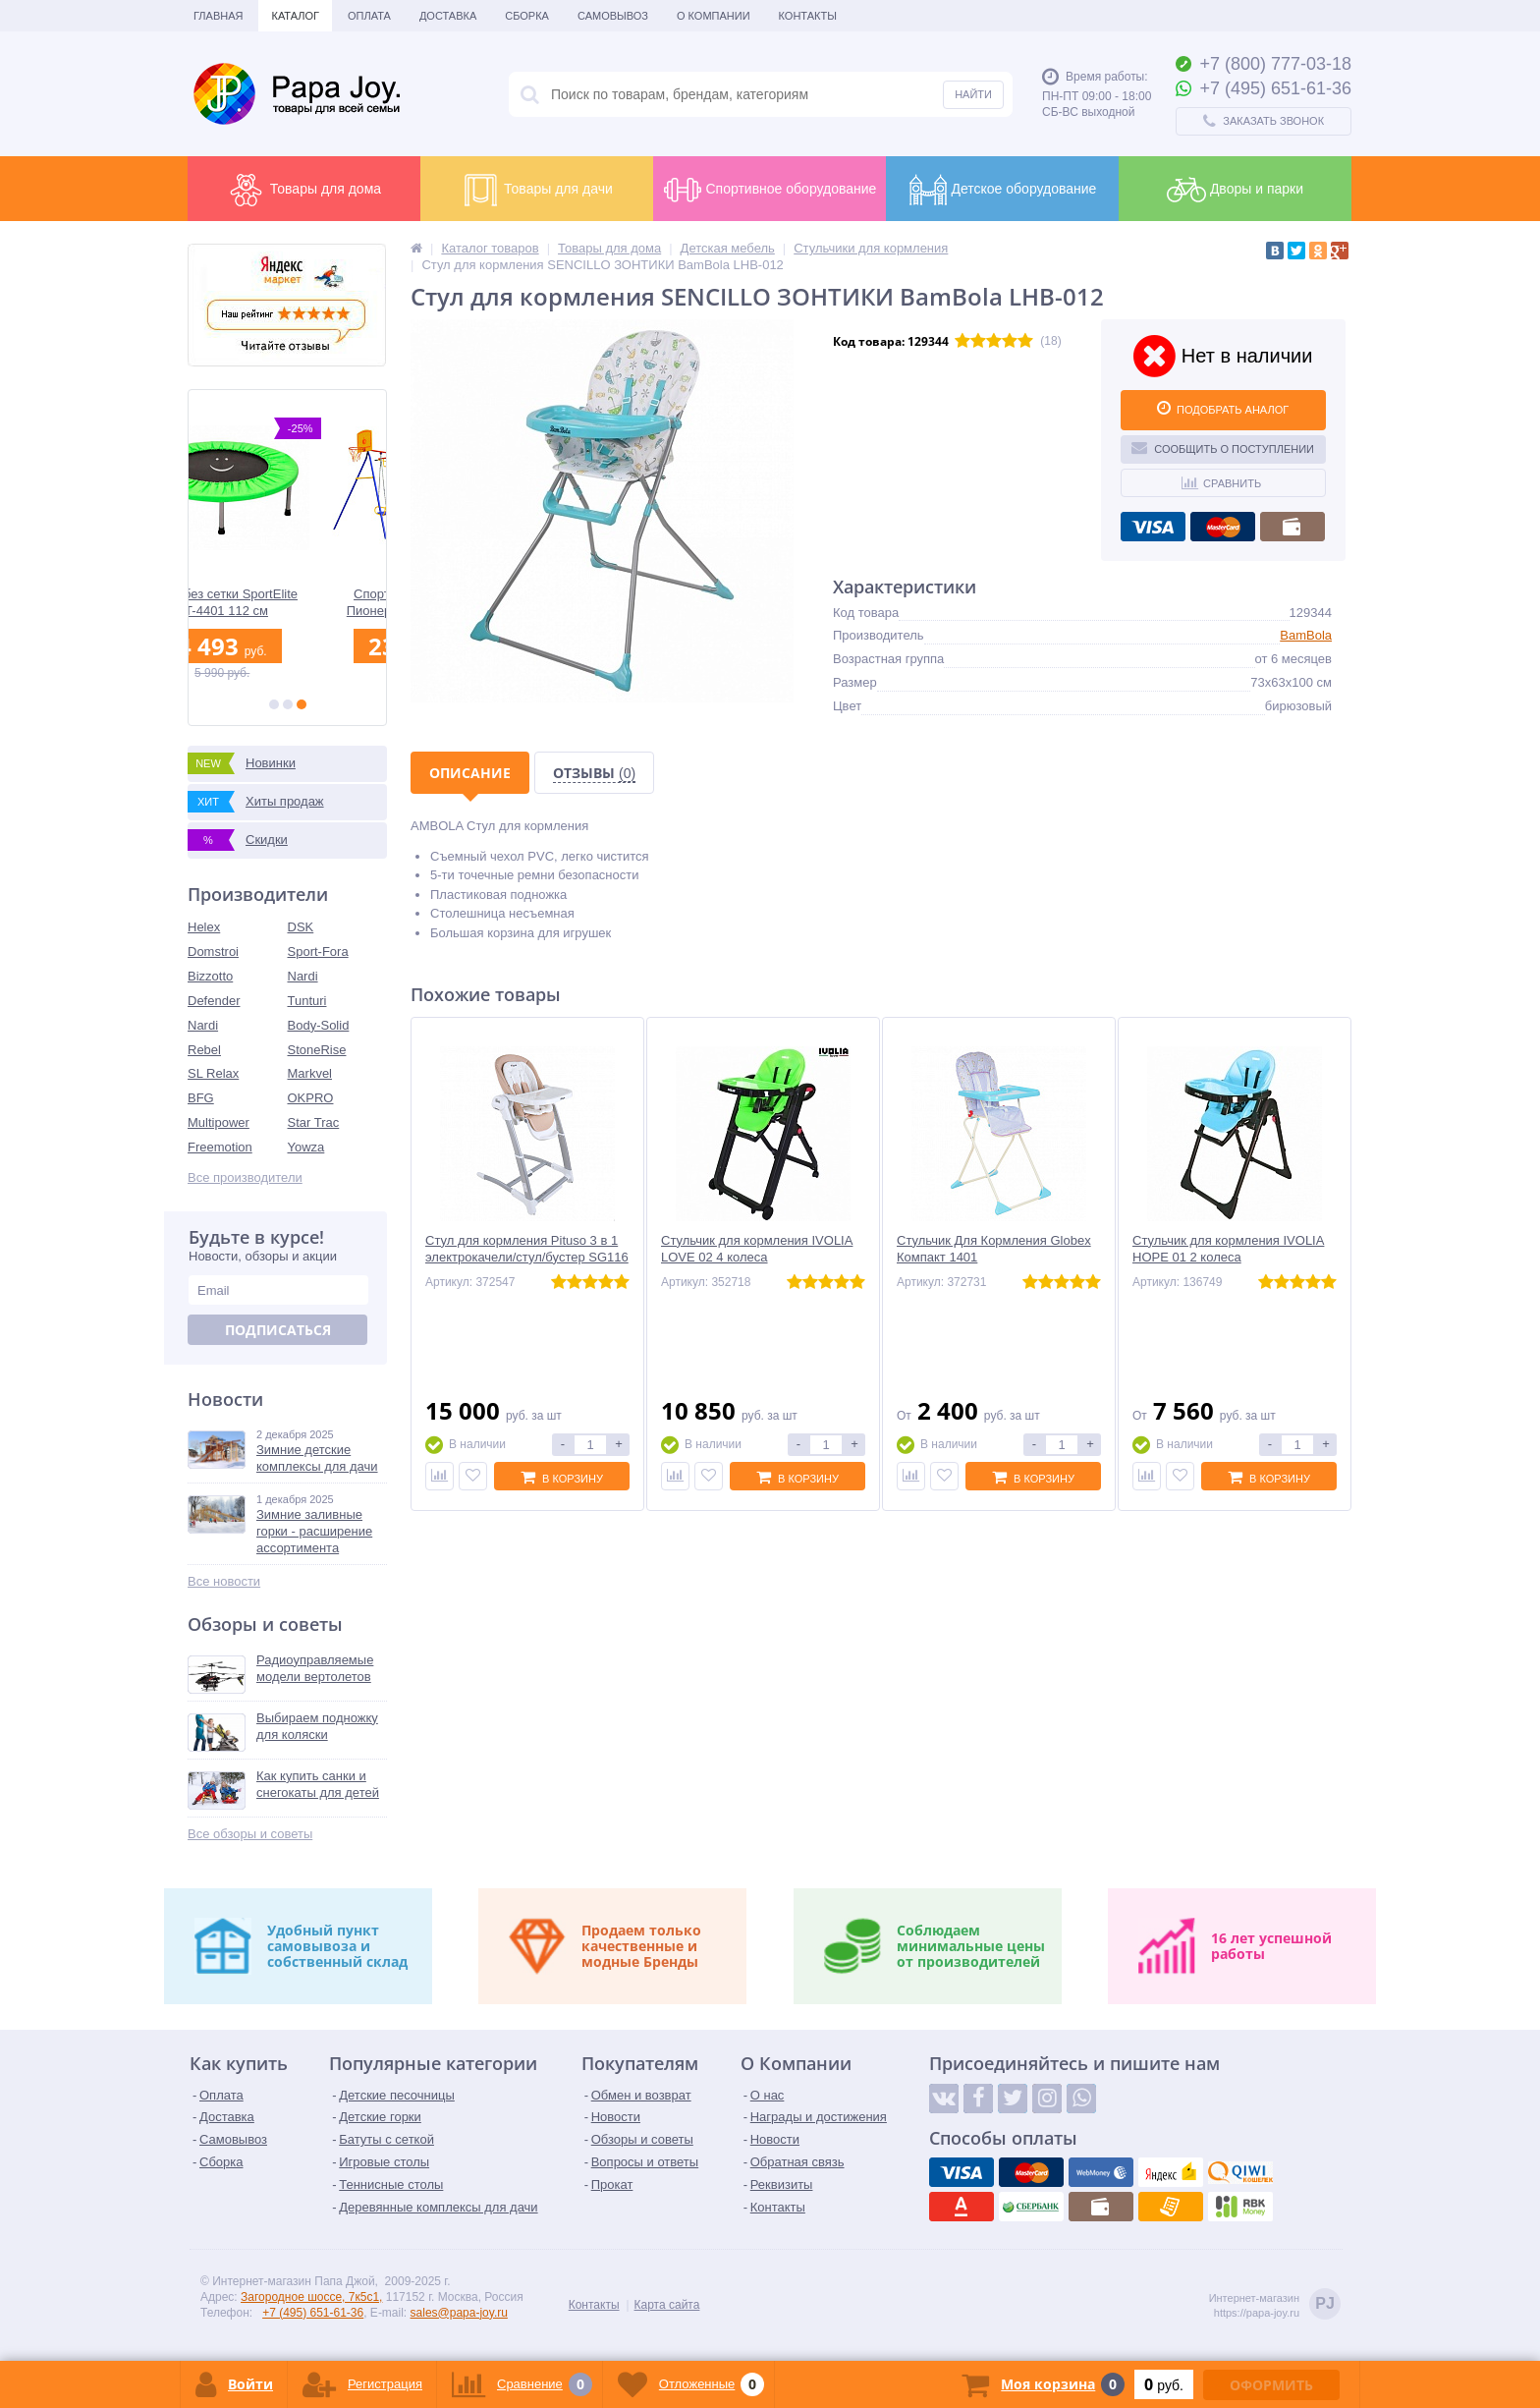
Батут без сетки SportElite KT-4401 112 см (287, 602)
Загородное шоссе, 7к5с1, (311, 2297)
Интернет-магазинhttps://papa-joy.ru (1275, 2305)
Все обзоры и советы (250, 1833)
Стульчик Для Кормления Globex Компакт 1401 (994, 1248)
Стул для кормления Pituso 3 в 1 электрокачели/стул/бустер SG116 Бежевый (527, 1257)
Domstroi (213, 951)
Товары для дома (304, 189)
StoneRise (317, 1049)
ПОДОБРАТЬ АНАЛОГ (1223, 408)
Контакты (808, 16)
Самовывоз (613, 16)
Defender (214, 1000)
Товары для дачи (537, 189)
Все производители (245, 1177)
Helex (204, 927)
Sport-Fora (318, 951)
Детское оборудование (1002, 189)
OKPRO (311, 1098)
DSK (301, 927)
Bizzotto (210, 976)
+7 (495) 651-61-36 (312, 2313)
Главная (218, 16)
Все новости (224, 1581)
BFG (201, 1098)
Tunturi (307, 1000)
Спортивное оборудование (770, 189)
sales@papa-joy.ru (459, 2313)
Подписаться (278, 1329)
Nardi (303, 976)
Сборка (527, 16)
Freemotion (220, 1147)
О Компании (713, 16)
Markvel (310, 1073)
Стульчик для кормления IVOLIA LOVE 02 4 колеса (756, 1248)
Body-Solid (319, 1025)
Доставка (447, 16)
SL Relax (213, 1073)
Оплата (369, 16)
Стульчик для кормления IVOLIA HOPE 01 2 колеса (1228, 1248)
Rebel (204, 1049)
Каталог (295, 16)
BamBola (1306, 635)
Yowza (306, 1147)
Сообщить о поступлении (1222, 447)
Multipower (218, 1122)
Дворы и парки (1235, 189)
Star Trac (314, 1122)
